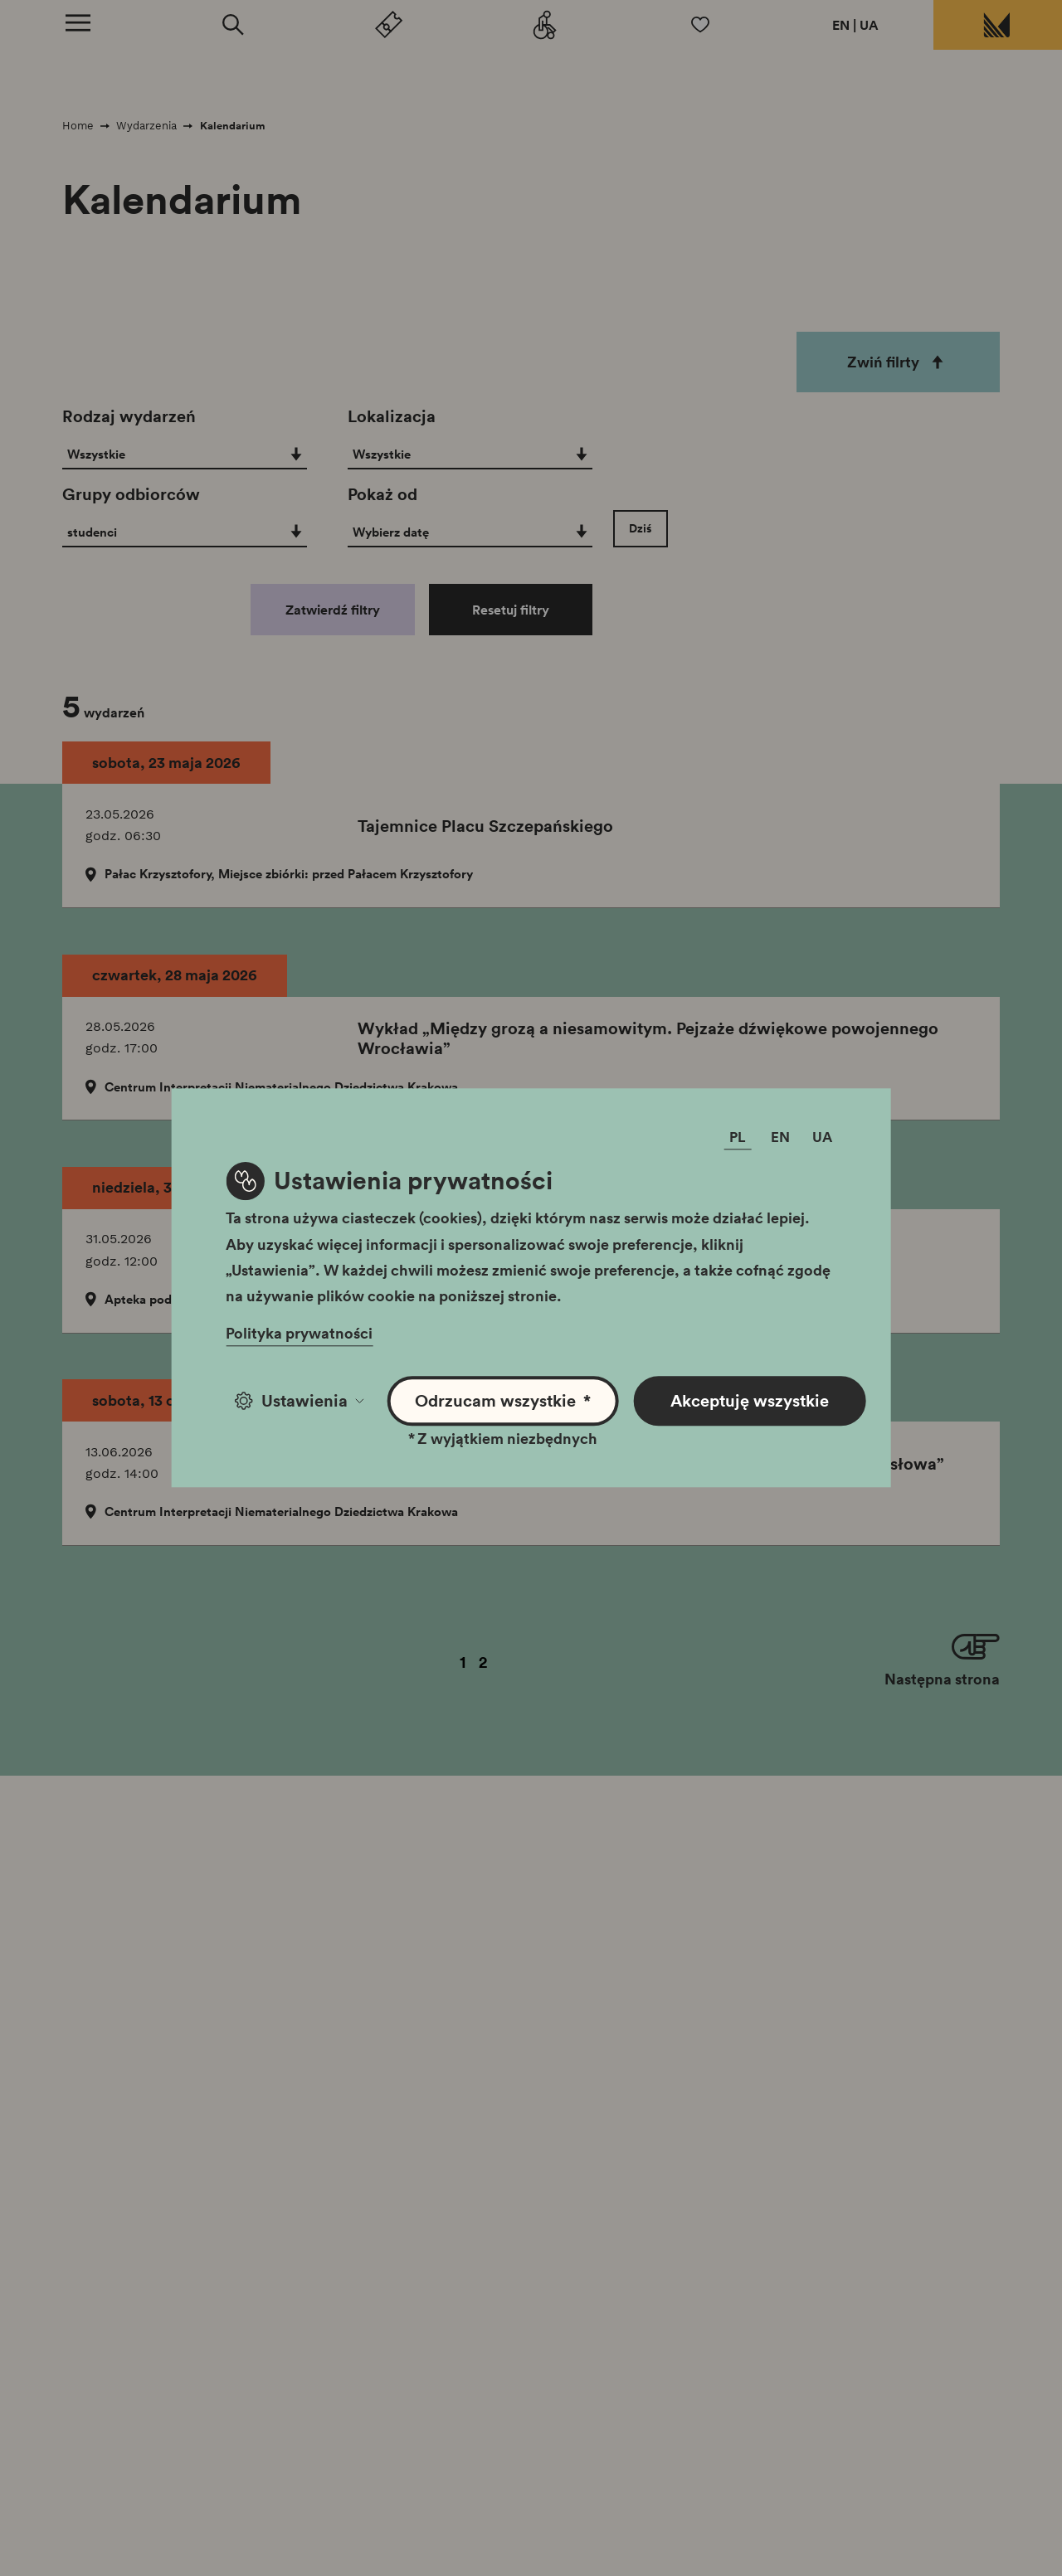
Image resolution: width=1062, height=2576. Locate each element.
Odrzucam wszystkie (503, 1401)
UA (869, 25)
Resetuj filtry (510, 609)
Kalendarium (233, 126)
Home (78, 125)
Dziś (640, 528)
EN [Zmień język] (780, 1137)
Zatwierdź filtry (332, 609)
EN (841, 25)
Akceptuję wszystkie (749, 1400)
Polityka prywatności (299, 1334)
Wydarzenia (146, 125)
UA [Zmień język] (822, 1137)
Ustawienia (299, 1400)
